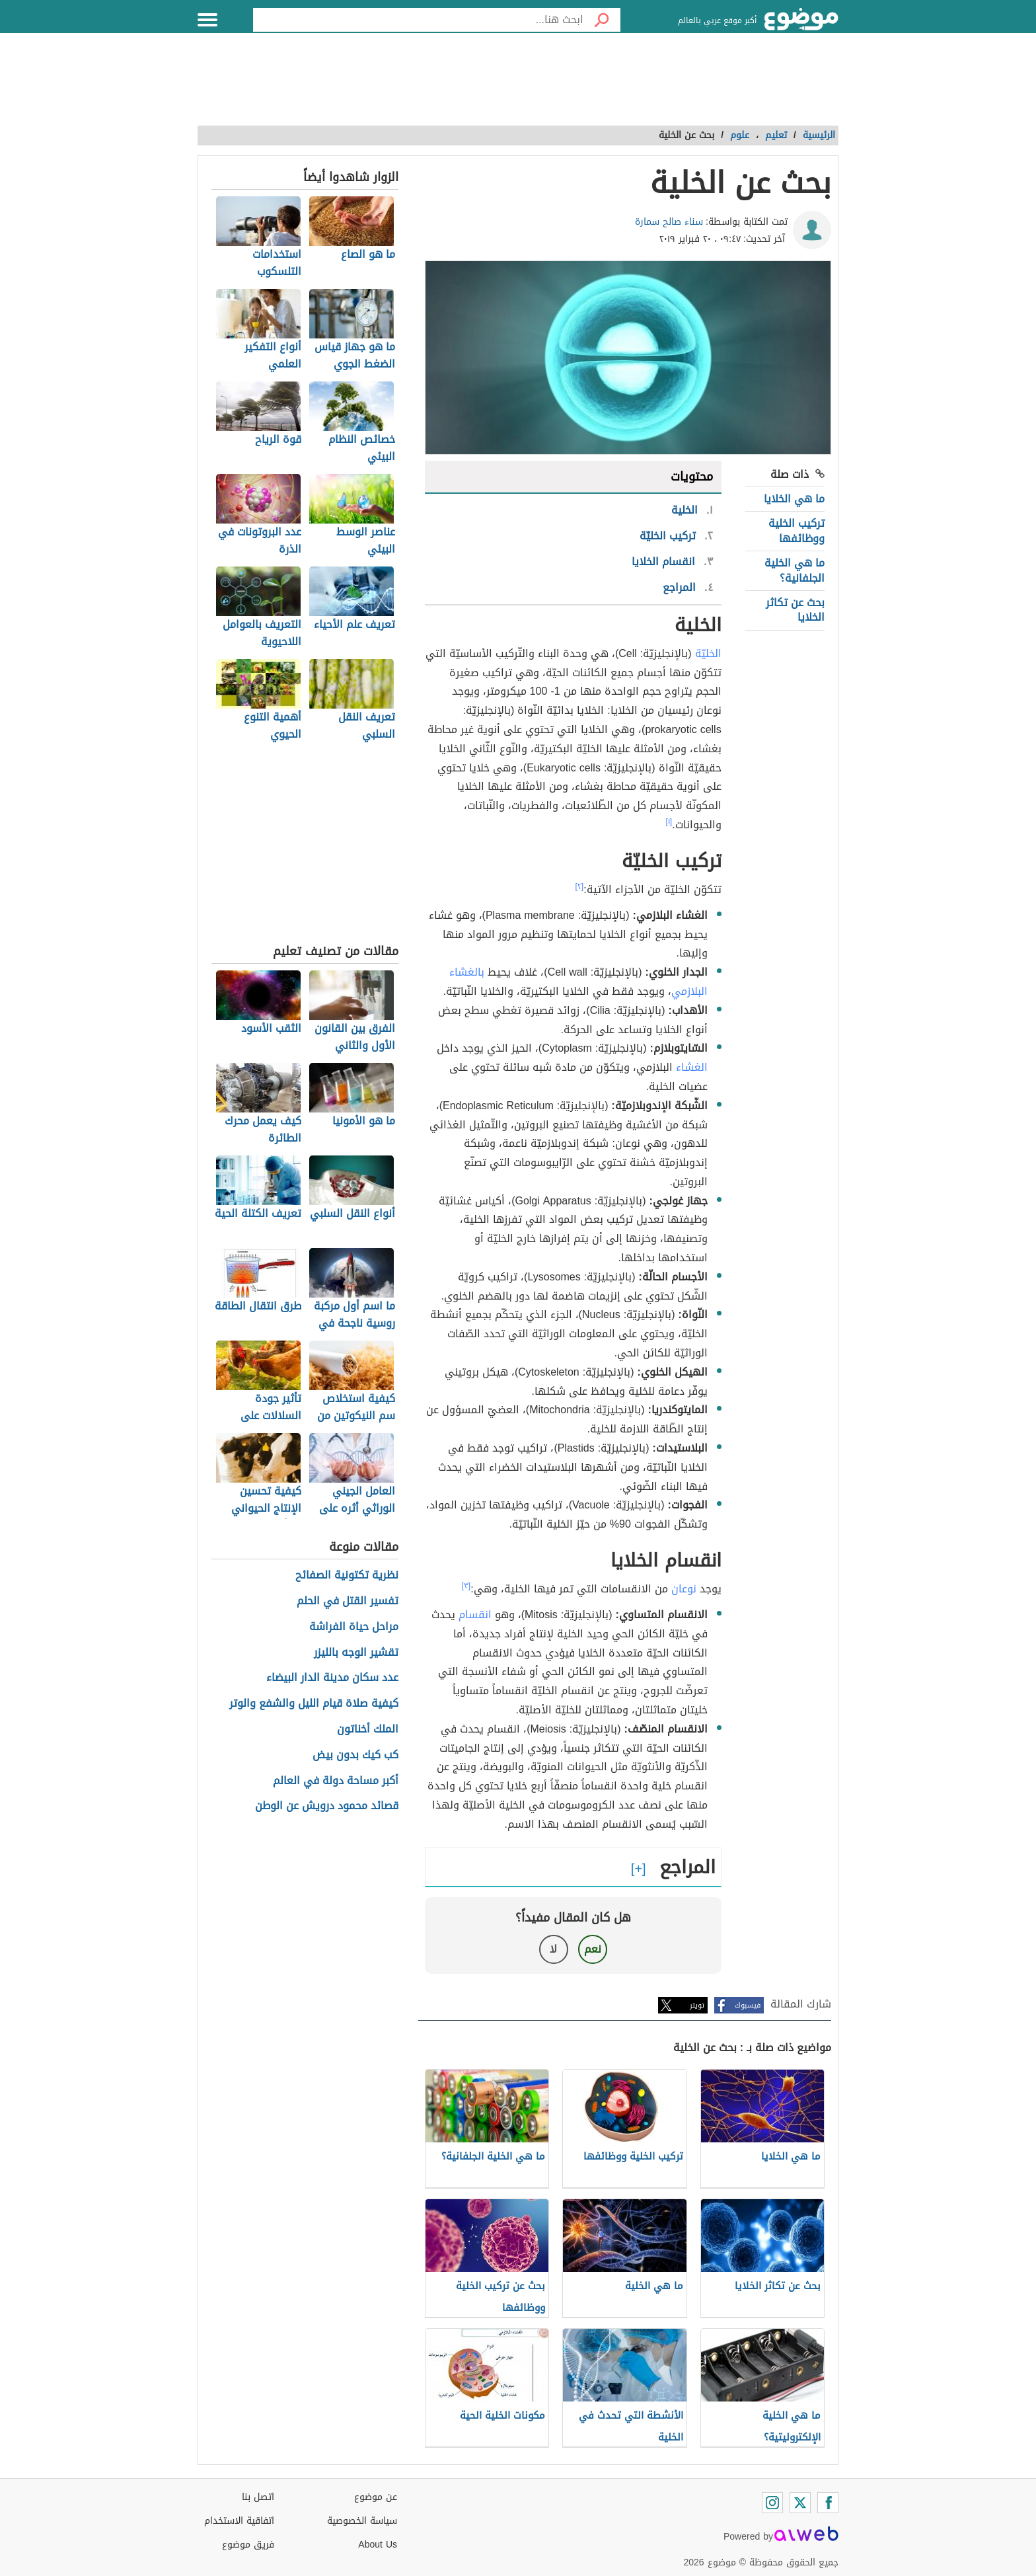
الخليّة (708, 653)
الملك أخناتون (367, 1729)
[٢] (579, 886)
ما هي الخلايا (794, 498)
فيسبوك (747, 2005)
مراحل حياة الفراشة (353, 1627)
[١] (669, 821)
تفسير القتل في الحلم (347, 1601)
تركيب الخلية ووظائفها (796, 530)
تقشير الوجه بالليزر (356, 1652)
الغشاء (692, 1067)
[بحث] (601, 20)
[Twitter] (800, 2502)
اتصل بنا (258, 2497)
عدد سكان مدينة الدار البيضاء (332, 1678)
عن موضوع (375, 2497)
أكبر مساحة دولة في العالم (335, 1781)
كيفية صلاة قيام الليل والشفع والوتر (313, 1703)
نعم (592, 1949)
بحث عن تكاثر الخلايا (795, 609)
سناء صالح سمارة (669, 222)
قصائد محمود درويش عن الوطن (326, 1806)
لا (553, 1949)
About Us (377, 2545)
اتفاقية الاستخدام (239, 2521)
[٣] (466, 1586)
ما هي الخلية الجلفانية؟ (794, 570)
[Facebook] (827, 2502)
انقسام (475, 1614)
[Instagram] (772, 2502)
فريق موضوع (248, 2545)
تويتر (697, 2005)
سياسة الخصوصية (362, 2521)
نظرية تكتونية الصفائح (346, 1575)
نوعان (683, 1589)
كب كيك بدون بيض (355, 1755)
